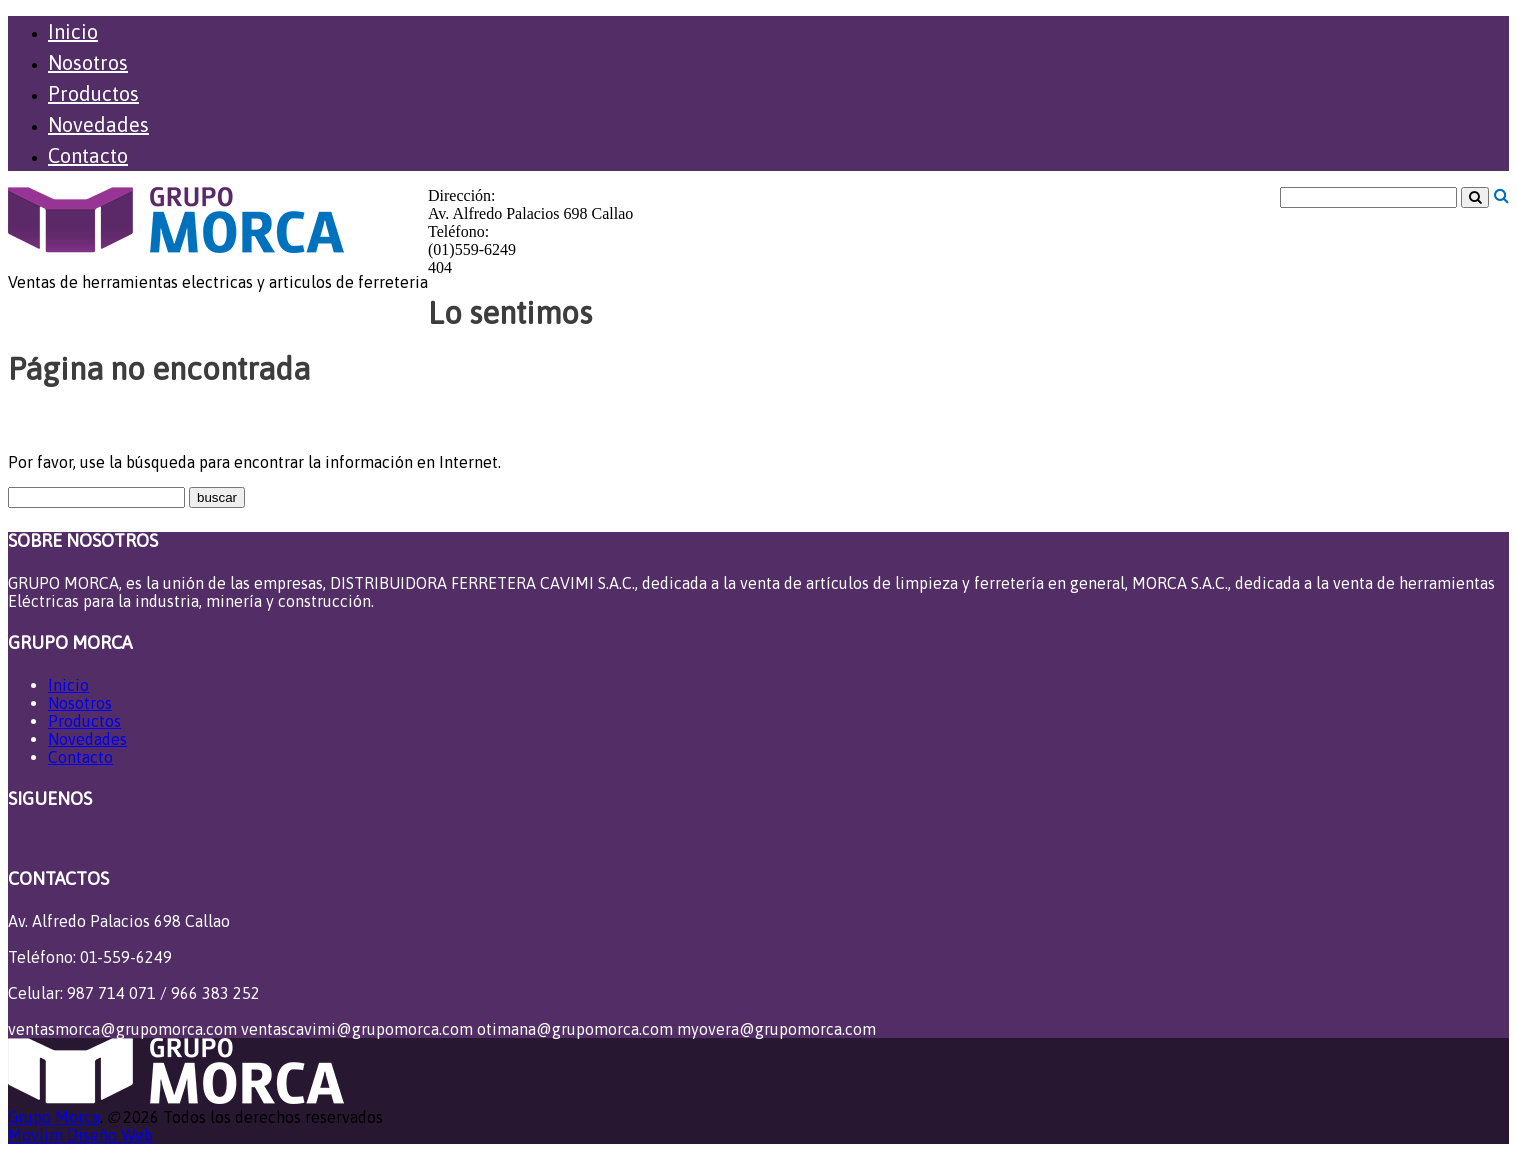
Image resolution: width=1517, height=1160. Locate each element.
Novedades (98, 124)
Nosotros (88, 62)
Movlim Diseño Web (80, 1135)
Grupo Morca (54, 1117)
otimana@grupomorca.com (575, 1029)
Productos (93, 93)
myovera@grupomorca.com (776, 1029)
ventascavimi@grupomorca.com (357, 1029)
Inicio (73, 31)
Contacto (88, 155)
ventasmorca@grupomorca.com (122, 1029)
